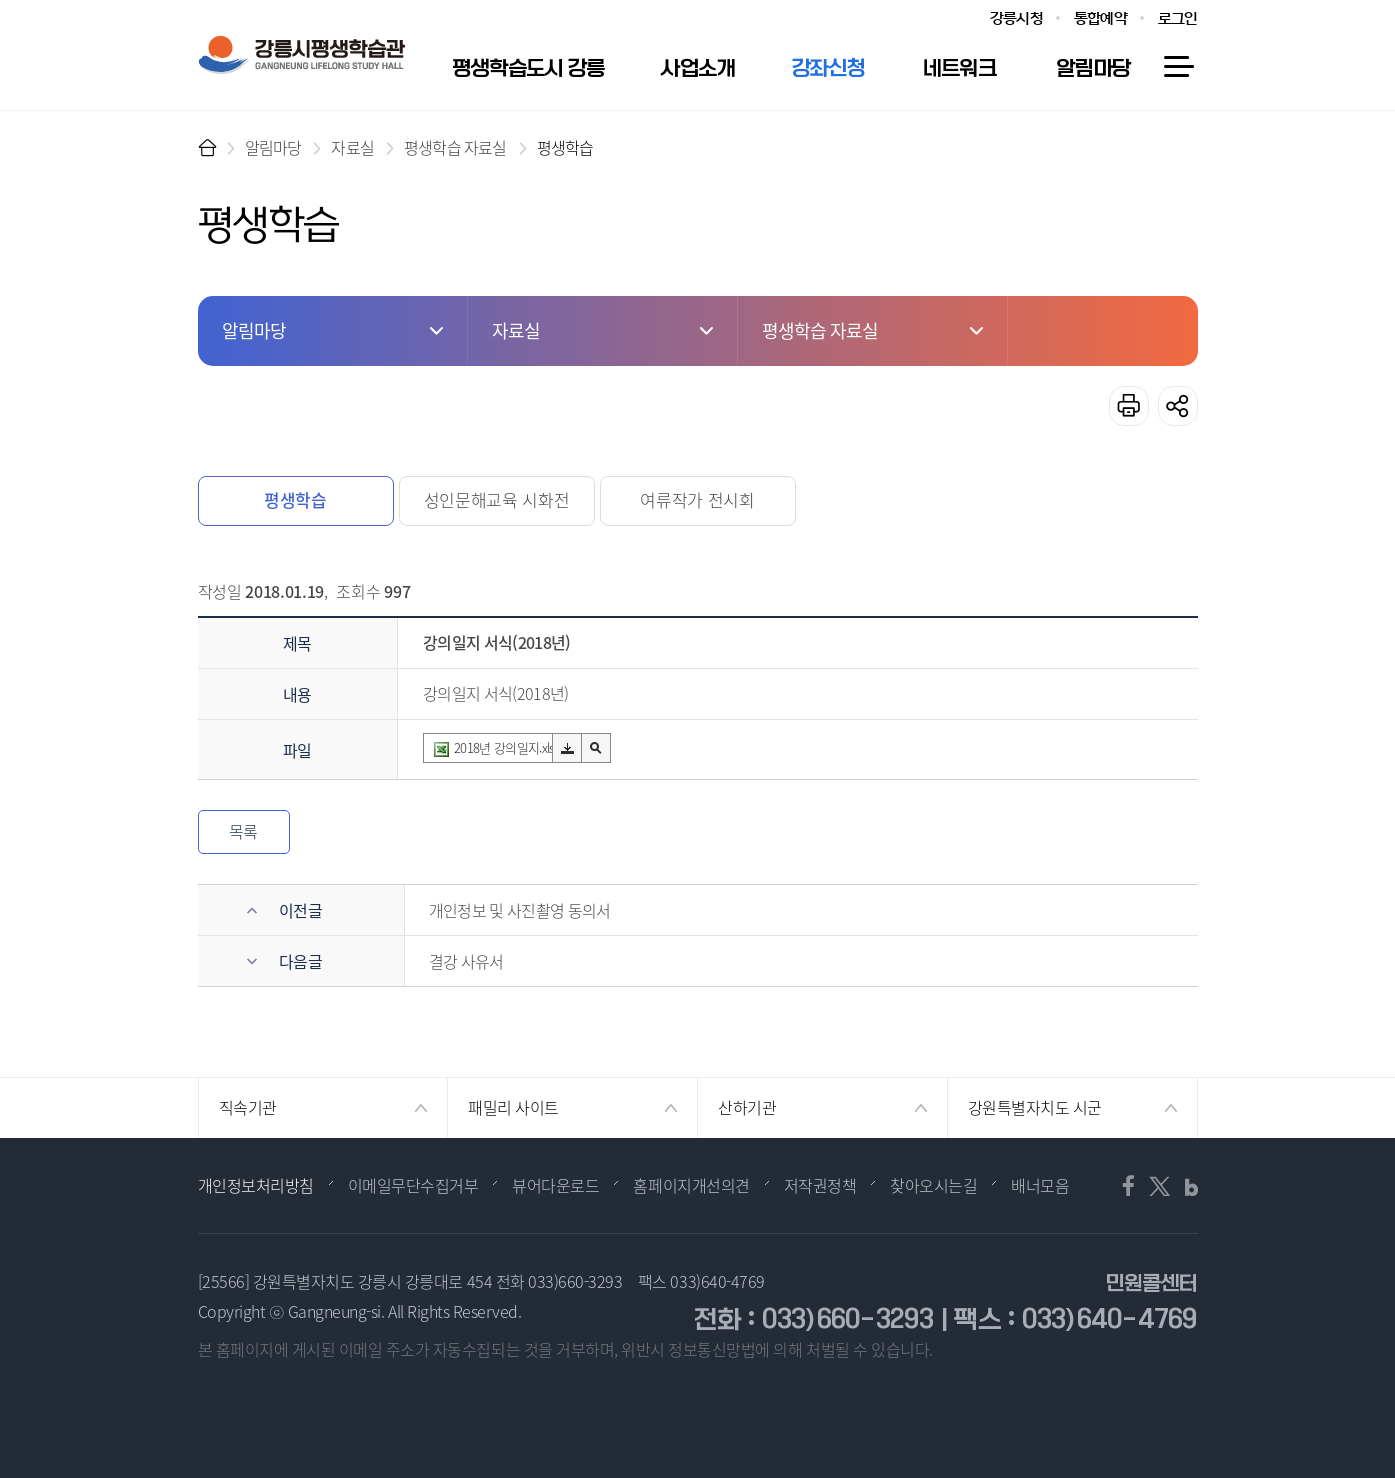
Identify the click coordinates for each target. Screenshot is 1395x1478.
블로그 (1185, 1186)
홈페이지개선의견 (691, 1185)
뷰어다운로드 (555, 1185)
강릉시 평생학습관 (301, 55)
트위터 (1159, 1186)
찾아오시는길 (933, 1185)
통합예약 (1100, 18)
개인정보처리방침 (256, 1185)
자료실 (352, 147)
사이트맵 (1178, 67)
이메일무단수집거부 (413, 1185)
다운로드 (567, 748)
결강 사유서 (466, 961)
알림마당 (273, 147)
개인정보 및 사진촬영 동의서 (520, 910)
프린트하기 (1129, 406)
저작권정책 (820, 1185)
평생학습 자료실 (455, 147)
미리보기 (596, 748)
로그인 (1178, 18)
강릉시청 (1016, 18)
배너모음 (1040, 1185)
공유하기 (1178, 406)
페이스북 (1133, 1186)
